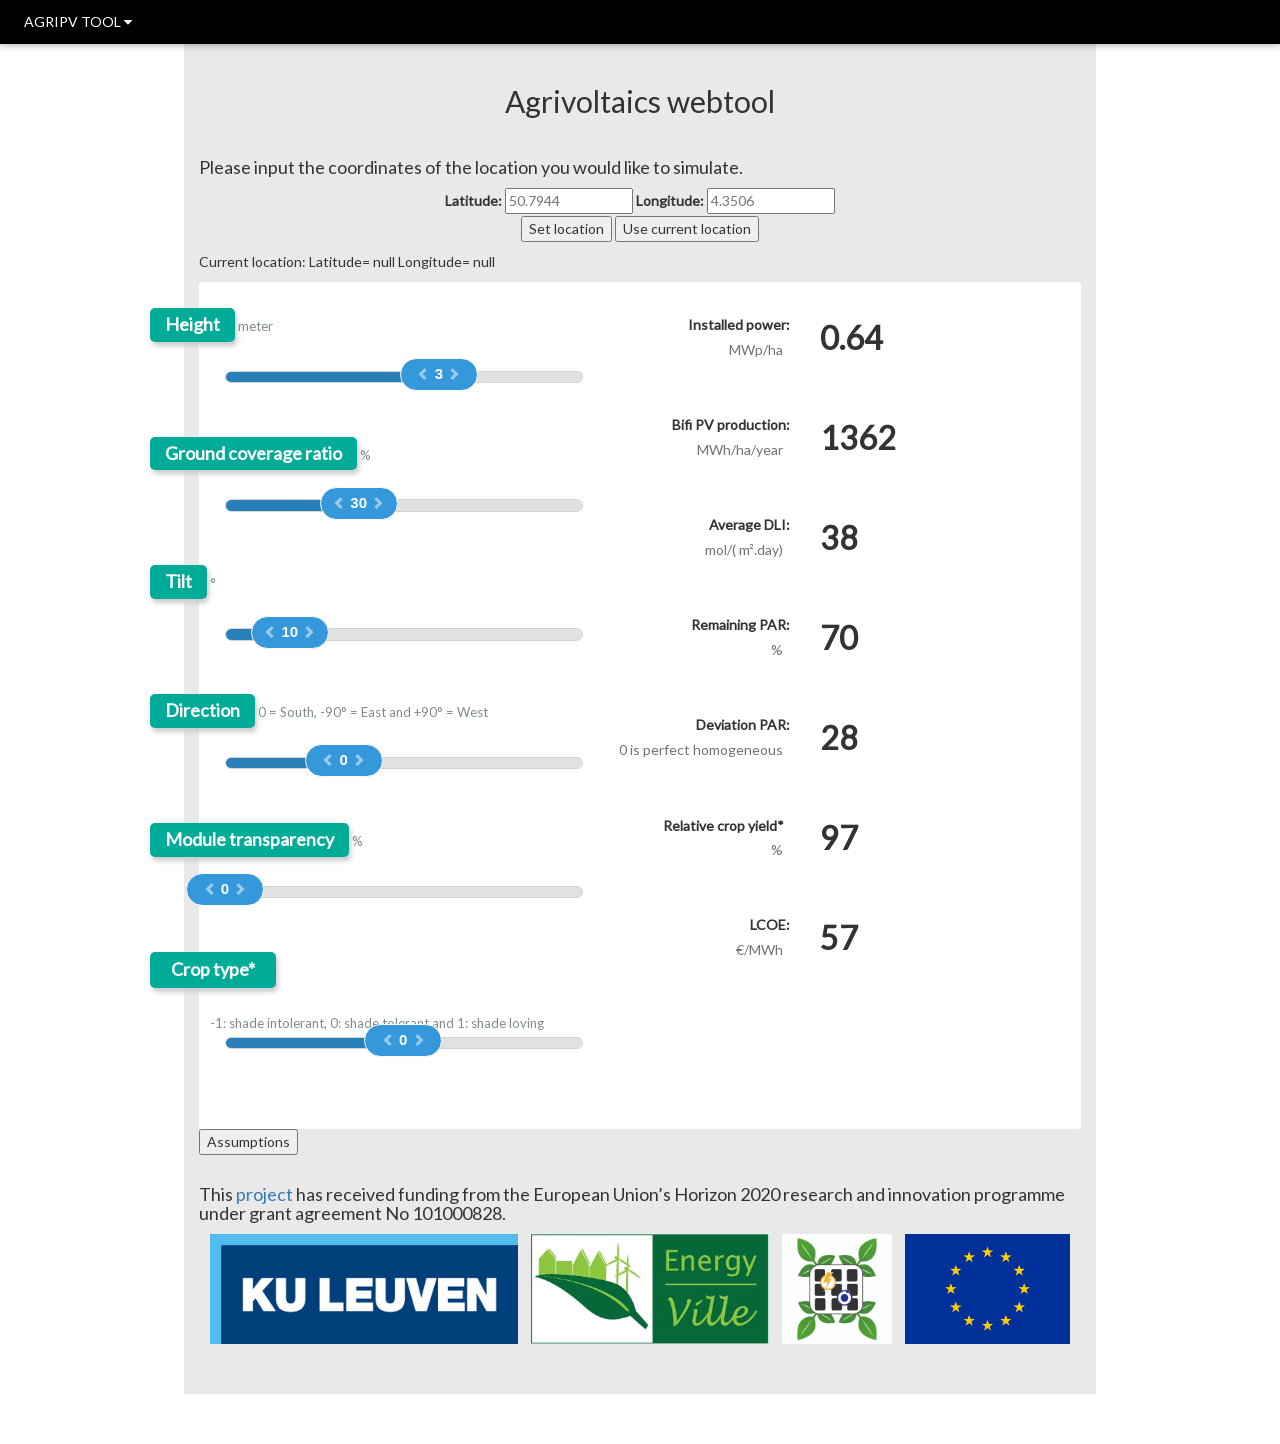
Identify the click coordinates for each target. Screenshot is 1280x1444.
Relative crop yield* (723, 825)
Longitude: (670, 200)
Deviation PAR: (743, 724)
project (264, 1194)
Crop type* (213, 969)
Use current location (687, 228)
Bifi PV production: (731, 424)
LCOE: (770, 924)
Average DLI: (749, 524)
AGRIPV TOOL (78, 21)
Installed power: (739, 324)
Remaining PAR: (740, 624)
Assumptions (248, 1141)
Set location (566, 228)
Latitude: (473, 200)
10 (289, 631)
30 (358, 502)
